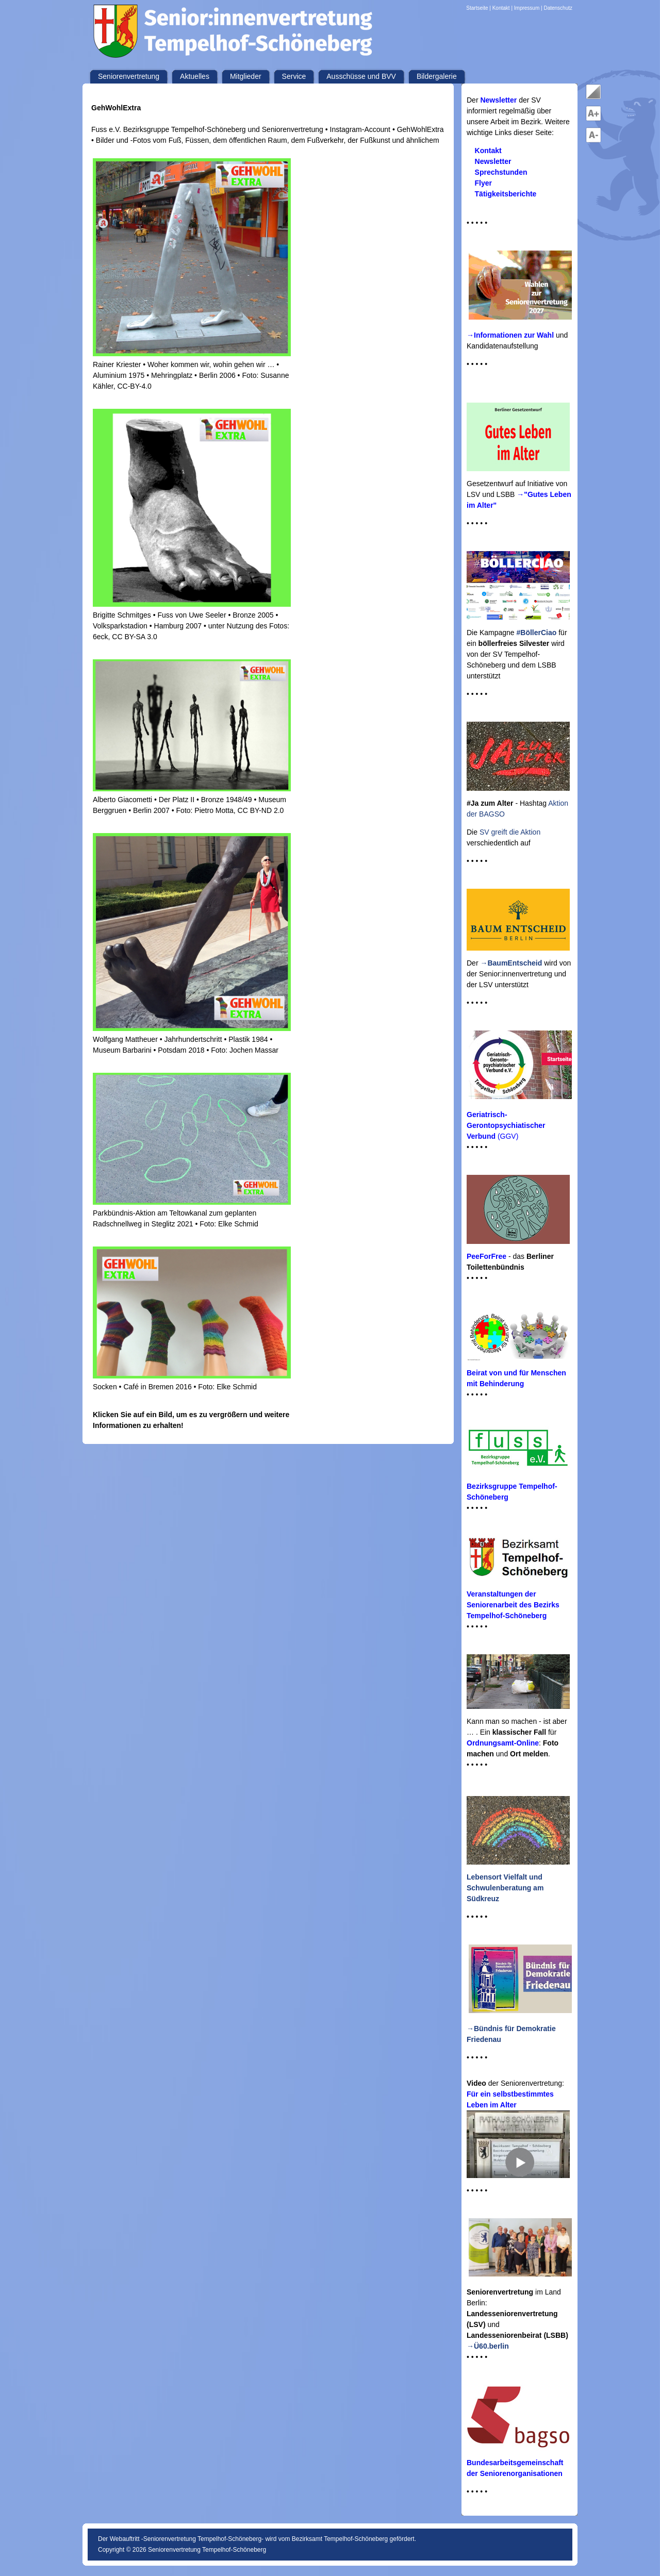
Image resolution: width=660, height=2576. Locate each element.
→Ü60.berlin (488, 2346)
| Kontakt (500, 8)
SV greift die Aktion (510, 832)
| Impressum (525, 8)
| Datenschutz (556, 8)
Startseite (477, 8)
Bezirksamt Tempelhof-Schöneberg (340, 2538)
